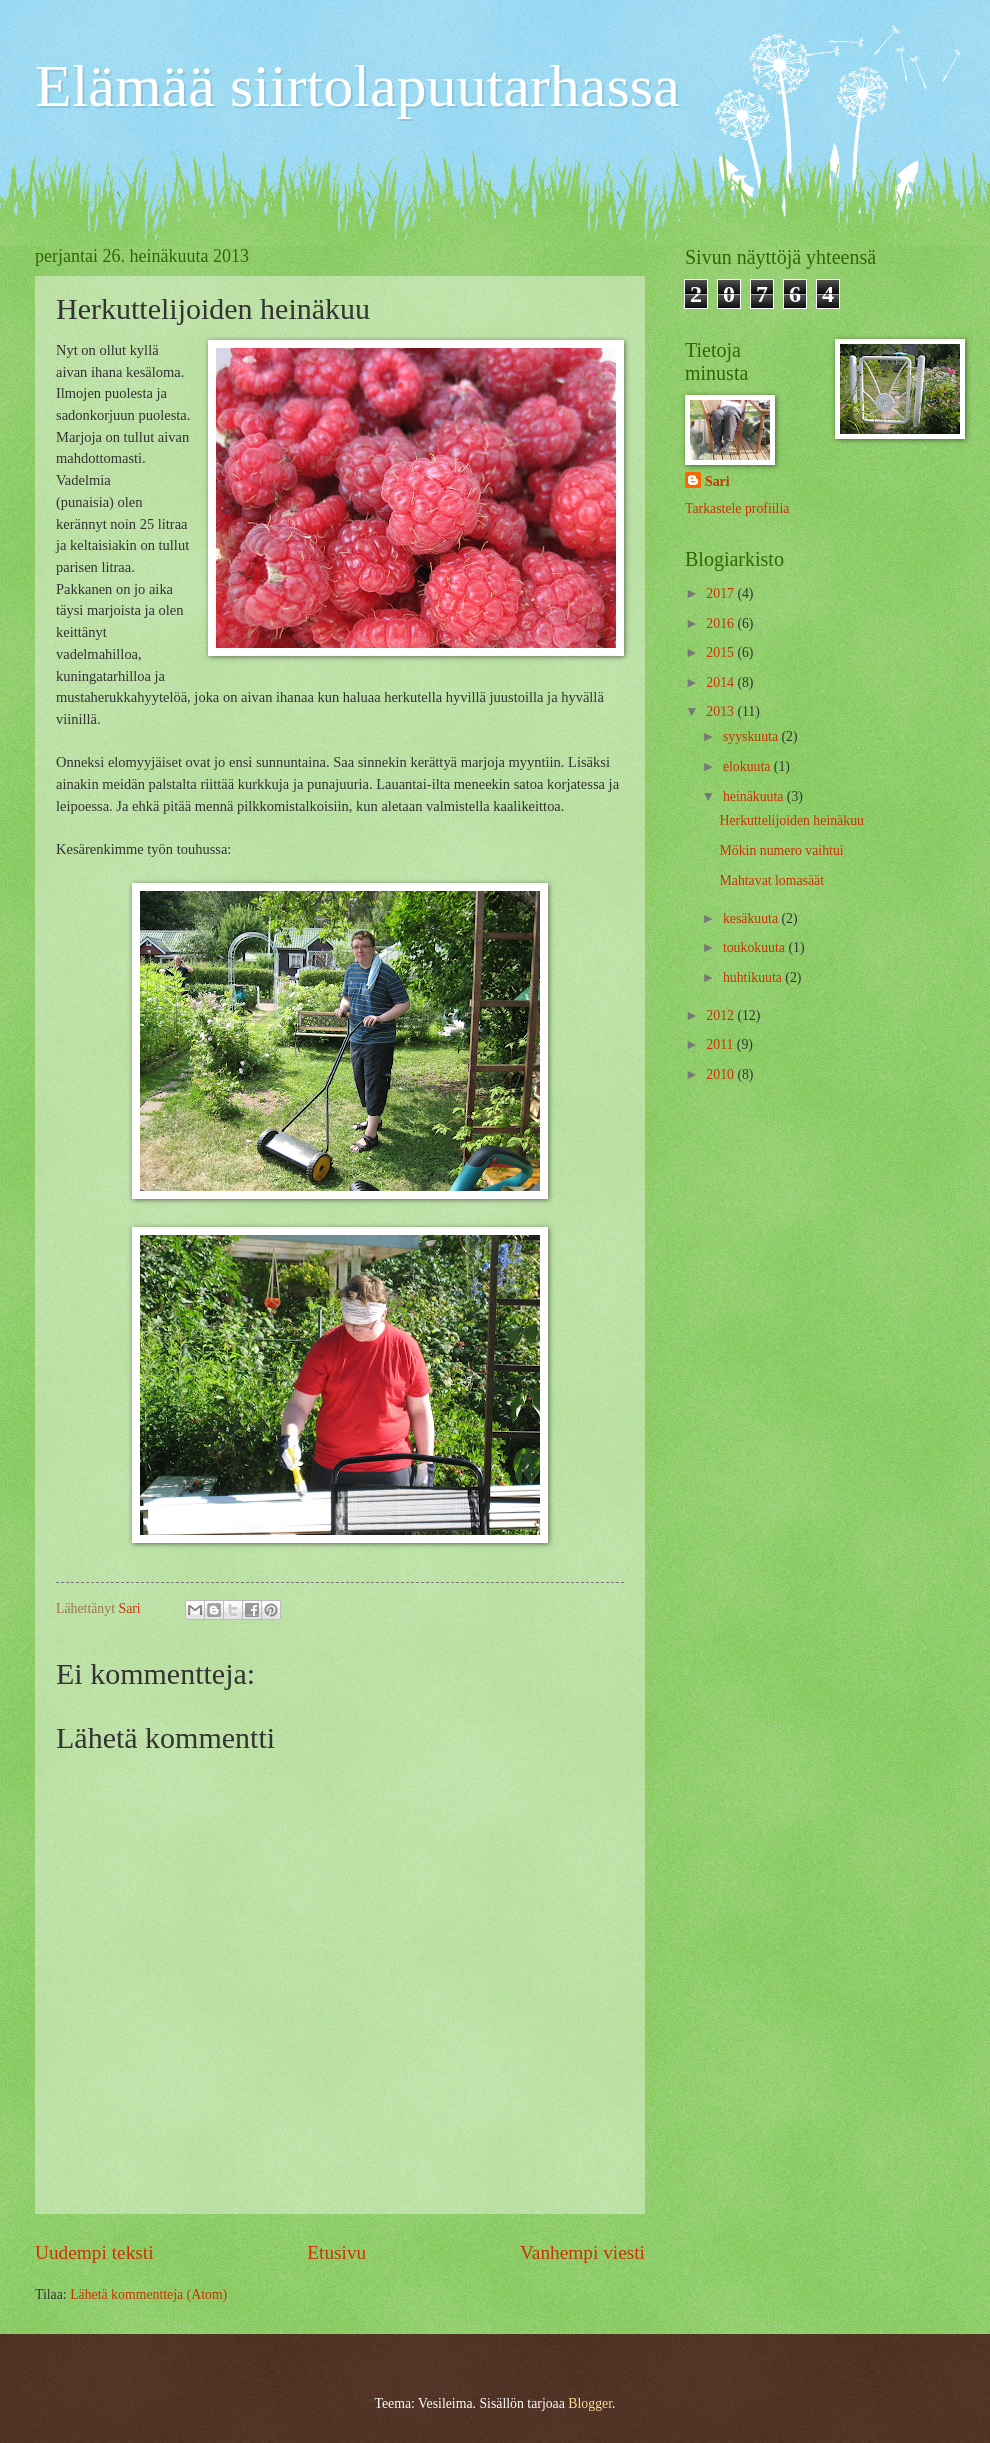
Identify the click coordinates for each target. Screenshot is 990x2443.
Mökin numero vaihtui (781, 850)
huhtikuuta (754, 977)
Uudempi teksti (94, 2252)
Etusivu (336, 2252)
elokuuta (748, 766)
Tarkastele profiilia (737, 508)
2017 (721, 593)
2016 (721, 623)
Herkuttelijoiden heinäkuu (791, 820)
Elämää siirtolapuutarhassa (357, 86)
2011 (721, 1044)
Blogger (590, 2403)
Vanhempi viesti (582, 2252)
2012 (721, 1015)
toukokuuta (756, 947)
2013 (721, 711)
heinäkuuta (755, 796)
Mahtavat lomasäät (771, 880)
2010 (721, 1074)
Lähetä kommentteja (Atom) (148, 2294)
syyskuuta (752, 736)
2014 (721, 682)
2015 (721, 652)
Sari (717, 481)
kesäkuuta (752, 918)
